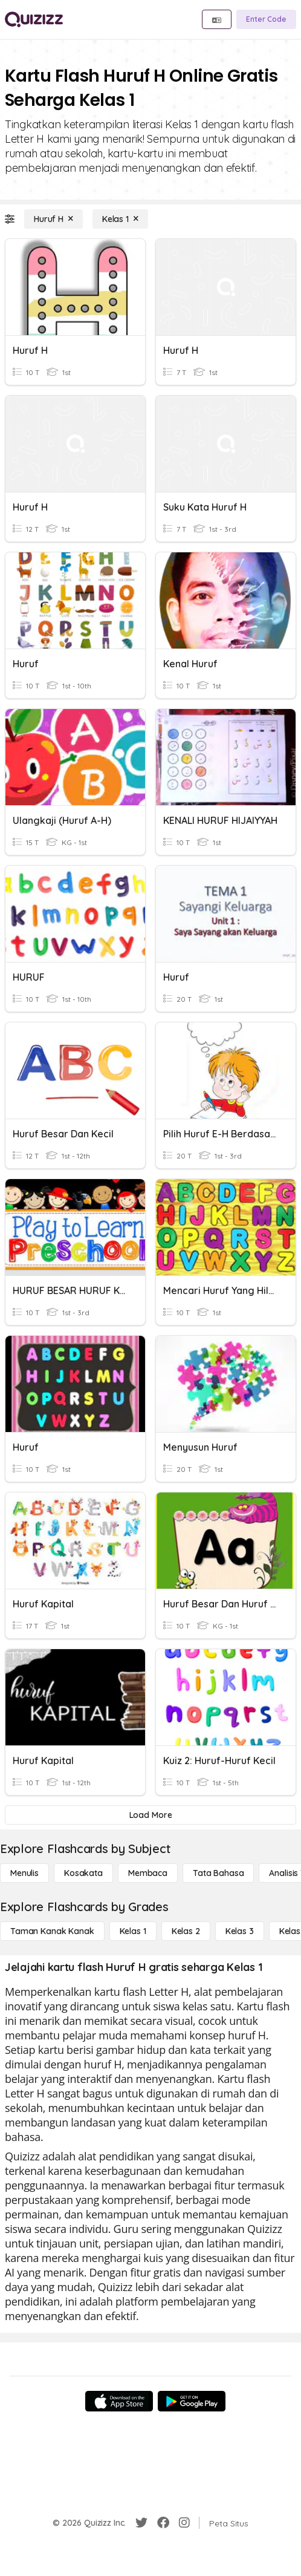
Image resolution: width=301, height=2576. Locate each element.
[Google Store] (191, 2401)
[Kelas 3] (239, 1931)
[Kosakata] (83, 1873)
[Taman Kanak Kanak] (52, 1931)
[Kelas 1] (120, 219)
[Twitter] (141, 2522)
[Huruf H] (53, 219)
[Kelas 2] (185, 1931)
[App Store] (119, 2401)
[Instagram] (184, 2522)
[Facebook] (163, 2522)
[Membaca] (148, 1873)
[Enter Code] (266, 19)
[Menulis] (24, 1873)
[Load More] (150, 1815)
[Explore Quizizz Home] (34, 19)
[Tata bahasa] (218, 1873)
